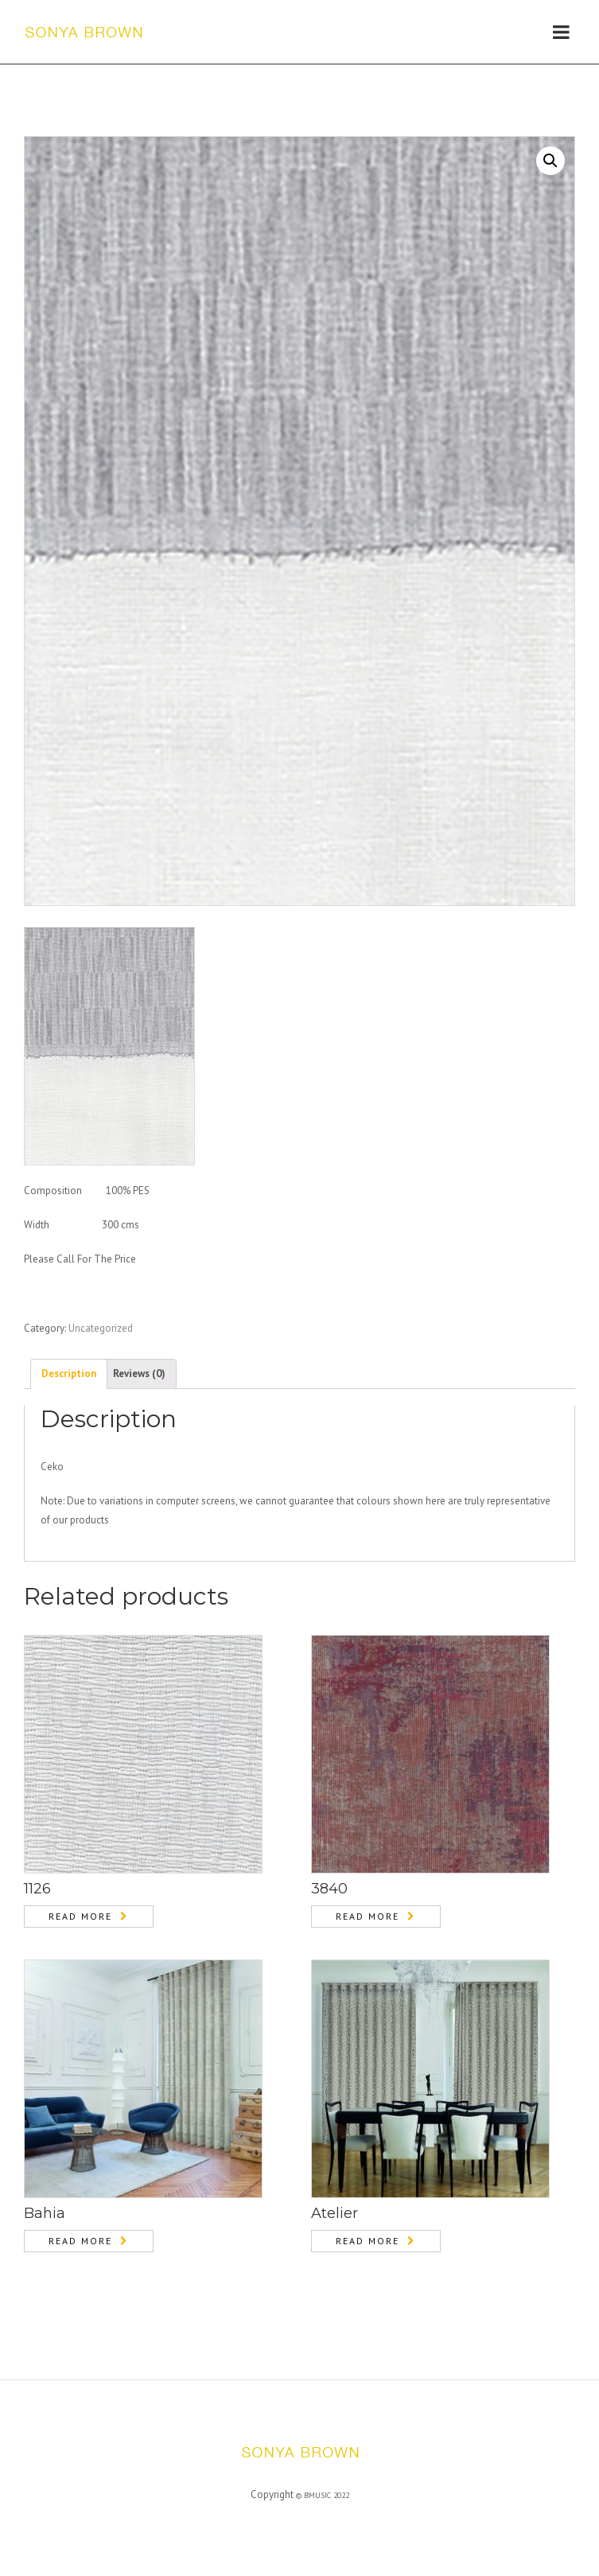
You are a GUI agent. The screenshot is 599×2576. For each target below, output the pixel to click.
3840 (329, 1888)
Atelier (334, 2213)
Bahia (44, 2213)
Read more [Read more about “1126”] (80, 1916)
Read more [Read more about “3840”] (367, 1916)
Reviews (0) (139, 1373)
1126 (37, 1888)
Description (68, 1373)
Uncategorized (100, 1328)
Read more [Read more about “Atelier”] (367, 2241)
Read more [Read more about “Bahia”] (80, 2241)
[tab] (68, 1374)
